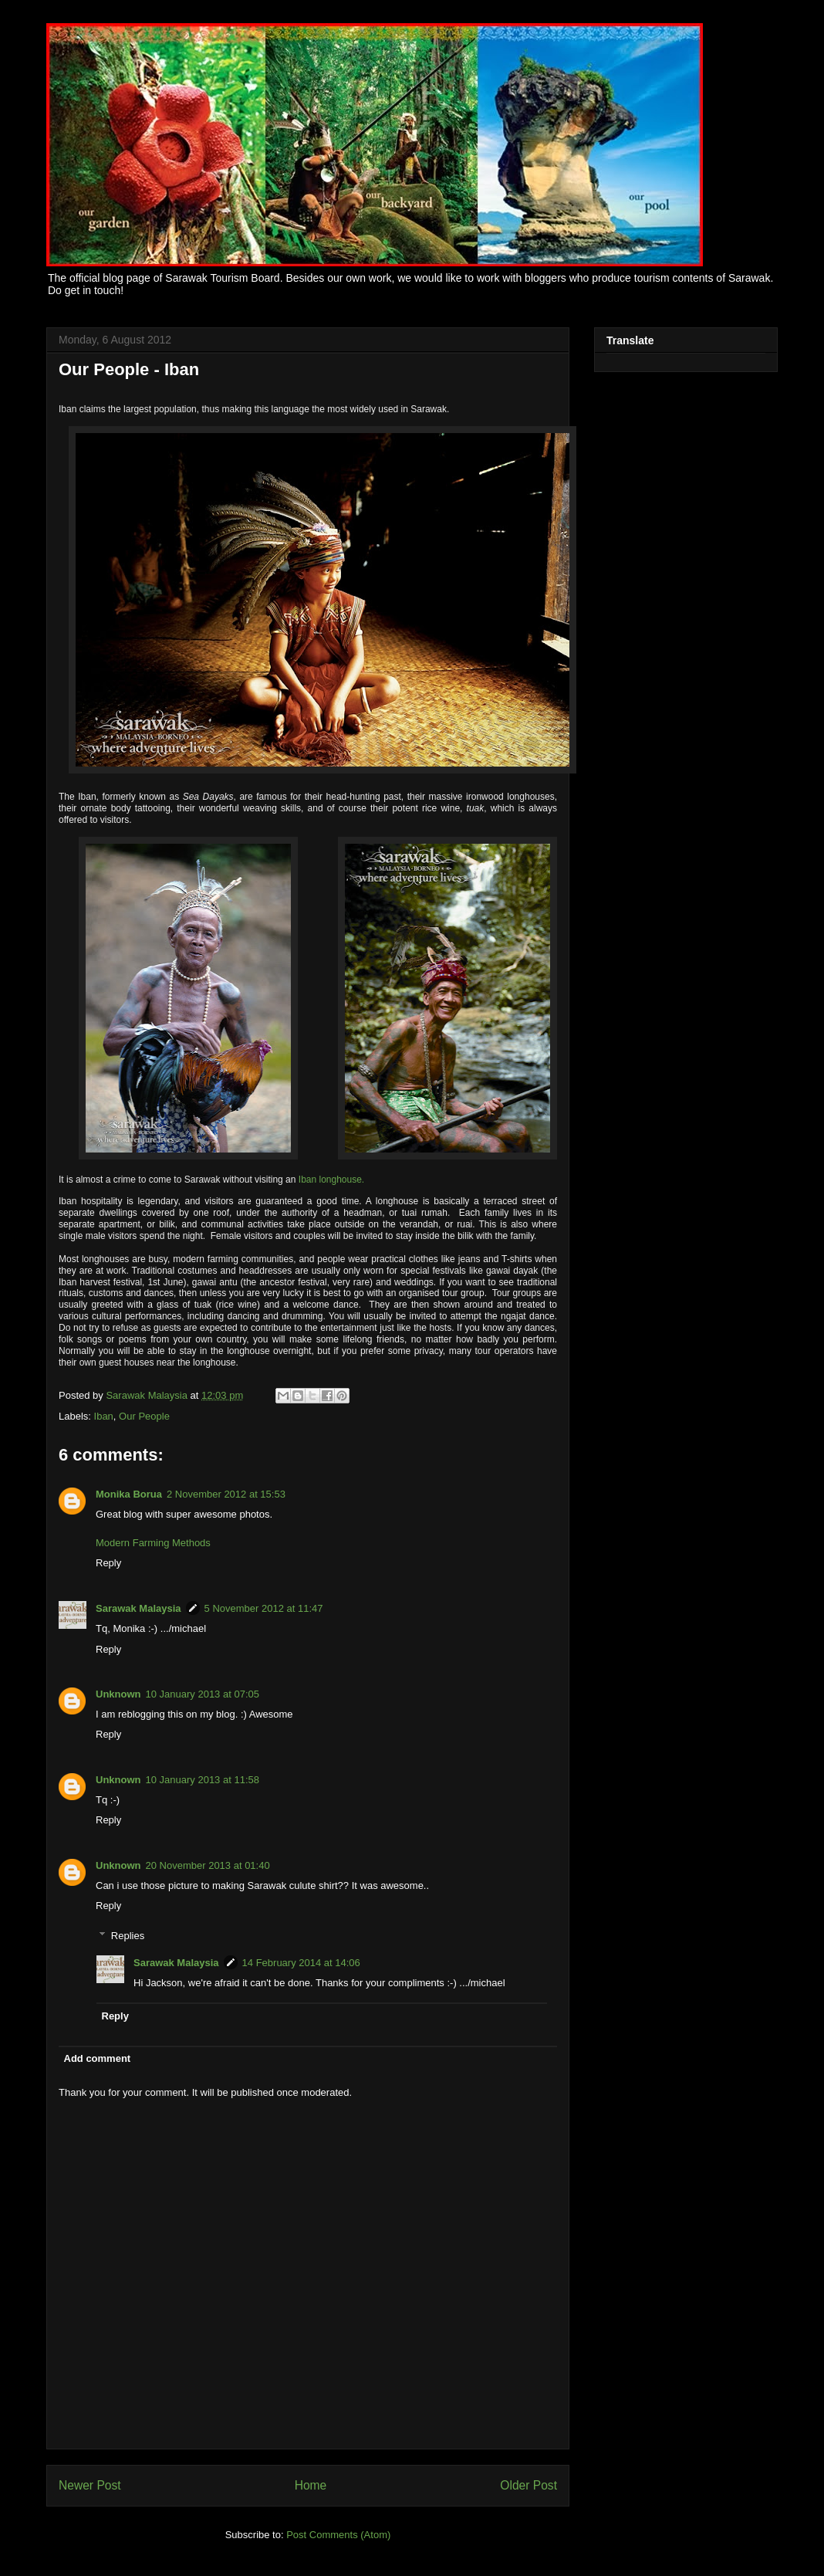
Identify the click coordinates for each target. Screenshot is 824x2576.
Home (311, 2485)
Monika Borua (129, 1494)
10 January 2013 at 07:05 (202, 1694)
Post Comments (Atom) (338, 2534)
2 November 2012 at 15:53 (226, 1494)
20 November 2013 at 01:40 (208, 1865)
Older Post (528, 2485)
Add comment (97, 2058)
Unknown (118, 1694)
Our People (144, 1416)
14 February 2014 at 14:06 (301, 1962)
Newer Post (90, 2485)
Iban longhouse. (331, 1179)
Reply (108, 1563)
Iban (103, 1416)
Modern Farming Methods (153, 1543)
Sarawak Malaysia (148, 1395)
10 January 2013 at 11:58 (202, 1780)
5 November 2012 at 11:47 (263, 1608)
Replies (127, 1935)
